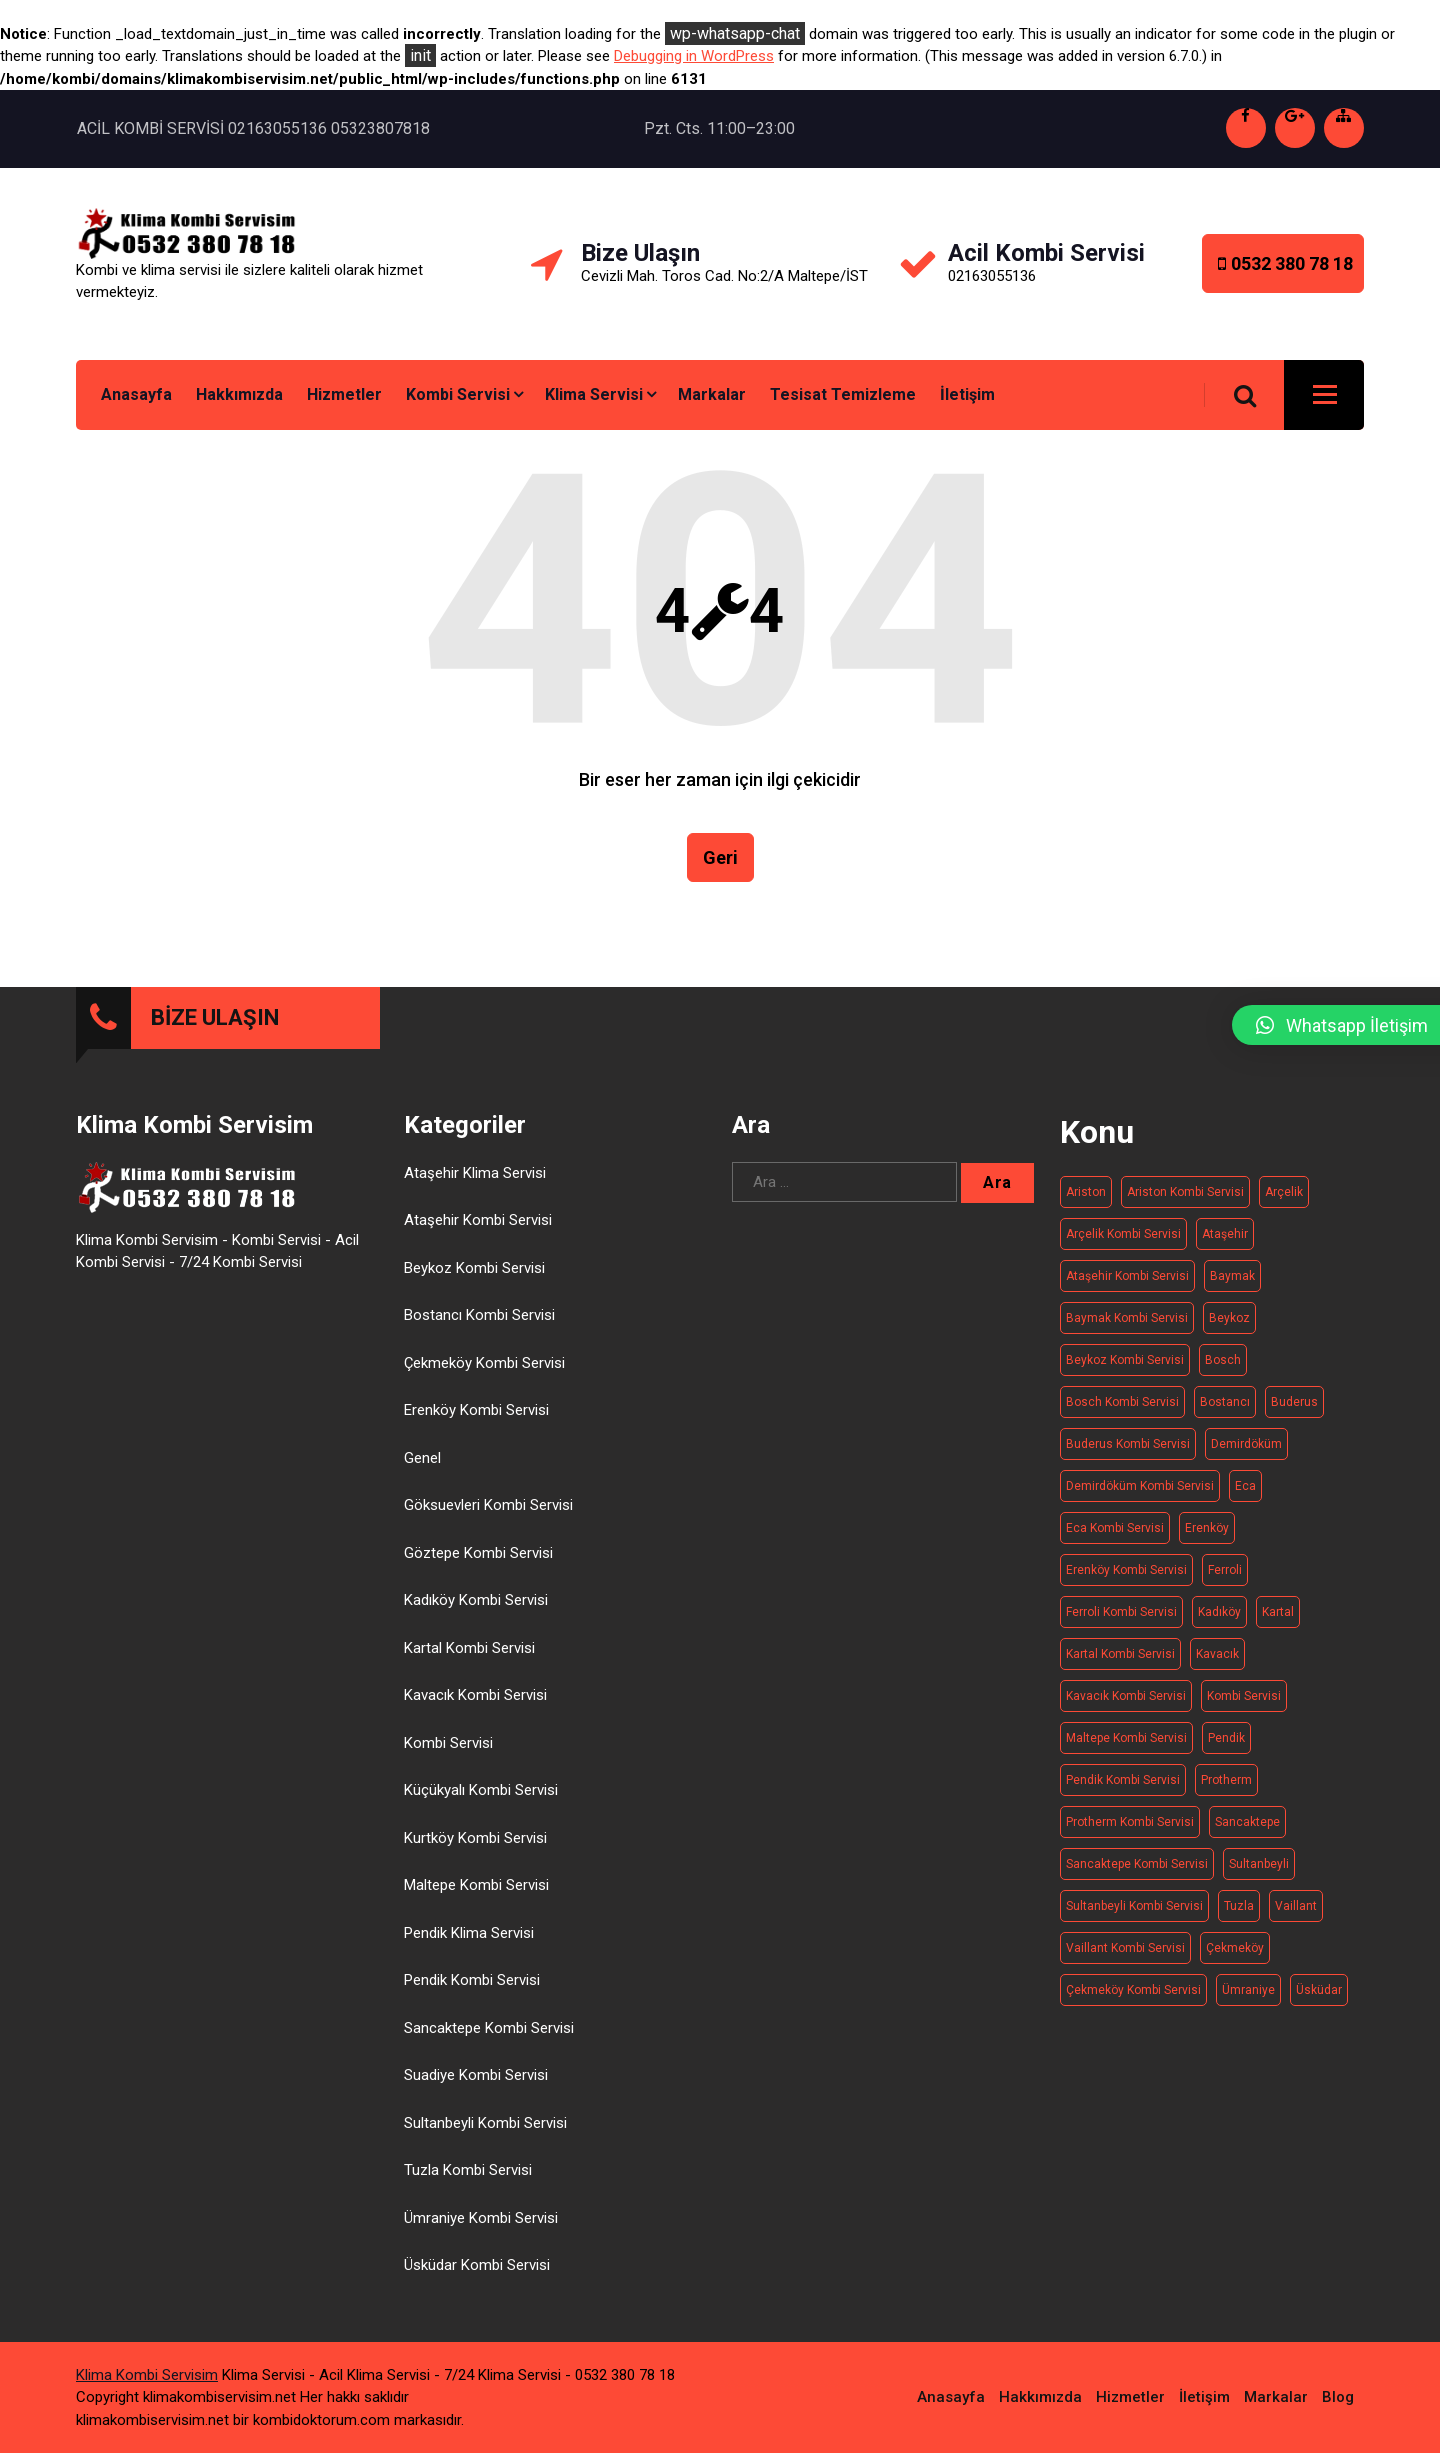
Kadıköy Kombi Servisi (476, 1610)
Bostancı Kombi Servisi (479, 1325)
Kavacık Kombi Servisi (475, 1705)
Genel (422, 1467)
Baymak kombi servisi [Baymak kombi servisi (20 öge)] (1127, 1327)
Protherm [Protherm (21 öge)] (1226, 1789)
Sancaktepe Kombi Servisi (489, 2037)
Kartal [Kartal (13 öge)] (1278, 1621)
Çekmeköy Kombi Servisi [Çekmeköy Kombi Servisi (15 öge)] (1133, 1999)
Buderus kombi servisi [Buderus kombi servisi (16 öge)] (1128, 1453)
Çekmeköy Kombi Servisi (484, 1372)
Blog (1338, 2396)
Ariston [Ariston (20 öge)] (1086, 1201)
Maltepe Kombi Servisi (476, 1895)
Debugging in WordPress (694, 56)
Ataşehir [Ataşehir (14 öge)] (1225, 1243)
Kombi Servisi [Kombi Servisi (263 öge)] (1244, 1705)
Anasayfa (136, 394)
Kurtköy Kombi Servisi (475, 1847)
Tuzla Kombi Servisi (468, 2180)
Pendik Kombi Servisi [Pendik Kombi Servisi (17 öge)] (1123, 1789)
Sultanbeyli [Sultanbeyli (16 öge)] (1259, 1873)
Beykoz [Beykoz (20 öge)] (1229, 1327)
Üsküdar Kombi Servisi (477, 2275)
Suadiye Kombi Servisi (476, 2085)
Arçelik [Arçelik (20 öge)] (1284, 1201)
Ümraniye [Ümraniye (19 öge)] (1248, 1999)
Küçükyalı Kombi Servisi (481, 1800)
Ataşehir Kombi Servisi (478, 1230)
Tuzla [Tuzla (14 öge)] (1239, 1915)
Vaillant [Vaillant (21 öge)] (1296, 1915)
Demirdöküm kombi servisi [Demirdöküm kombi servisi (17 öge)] (1140, 1495)
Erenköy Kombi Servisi (476, 1420)
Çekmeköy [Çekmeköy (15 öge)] (1235, 1957)
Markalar (712, 394)
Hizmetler (344, 394)
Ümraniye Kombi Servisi (481, 2227)
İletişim (967, 394)
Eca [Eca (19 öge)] (1245, 1495)
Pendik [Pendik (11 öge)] (1226, 1747)
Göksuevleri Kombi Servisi (488, 1515)
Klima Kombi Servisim (147, 2374)
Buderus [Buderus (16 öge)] (1294, 1411)
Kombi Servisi (458, 394)
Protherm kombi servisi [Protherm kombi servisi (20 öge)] (1130, 1831)
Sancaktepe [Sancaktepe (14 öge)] (1247, 1831)
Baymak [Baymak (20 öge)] (1232, 1285)
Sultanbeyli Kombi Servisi (485, 2132)
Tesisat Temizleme (843, 394)
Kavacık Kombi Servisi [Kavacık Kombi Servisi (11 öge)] (1126, 1705)
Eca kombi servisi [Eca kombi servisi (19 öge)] (1115, 1537)
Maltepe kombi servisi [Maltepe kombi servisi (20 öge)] (1126, 1747)
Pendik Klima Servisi (469, 1942)
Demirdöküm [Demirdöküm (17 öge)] (1246, 1453)
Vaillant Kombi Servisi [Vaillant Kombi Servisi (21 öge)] (1125, 1957)
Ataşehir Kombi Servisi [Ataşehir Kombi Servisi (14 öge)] (1127, 1285)
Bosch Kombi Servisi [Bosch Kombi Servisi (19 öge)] (1122, 1411)
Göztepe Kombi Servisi (478, 1562)
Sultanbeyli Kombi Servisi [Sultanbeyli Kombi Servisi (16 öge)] (1134, 1915)
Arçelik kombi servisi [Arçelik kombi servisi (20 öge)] (1123, 1243)
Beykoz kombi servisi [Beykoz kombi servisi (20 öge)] (1125, 1369)
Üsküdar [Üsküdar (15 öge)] (1319, 1999)
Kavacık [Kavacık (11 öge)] (1217, 1663)
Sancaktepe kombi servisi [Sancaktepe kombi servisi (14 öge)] (1137, 1873)
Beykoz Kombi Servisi (474, 1277)
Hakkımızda (239, 394)
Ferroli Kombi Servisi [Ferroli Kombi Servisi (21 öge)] (1121, 1621)
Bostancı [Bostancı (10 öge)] (1225, 1411)
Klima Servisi (594, 394)
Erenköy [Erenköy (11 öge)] (1207, 1537)
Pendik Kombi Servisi (472, 1990)
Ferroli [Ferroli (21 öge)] (1225, 1579)
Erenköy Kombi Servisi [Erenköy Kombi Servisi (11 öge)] (1126, 1579)
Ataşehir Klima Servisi (475, 1182)
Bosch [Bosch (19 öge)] (1223, 1369)
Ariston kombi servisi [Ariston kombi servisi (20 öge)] (1185, 1201)
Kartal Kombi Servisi (469, 1657)
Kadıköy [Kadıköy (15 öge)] (1219, 1621)
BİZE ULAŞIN (215, 1026)
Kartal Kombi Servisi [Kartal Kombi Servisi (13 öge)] (1120, 1663)
